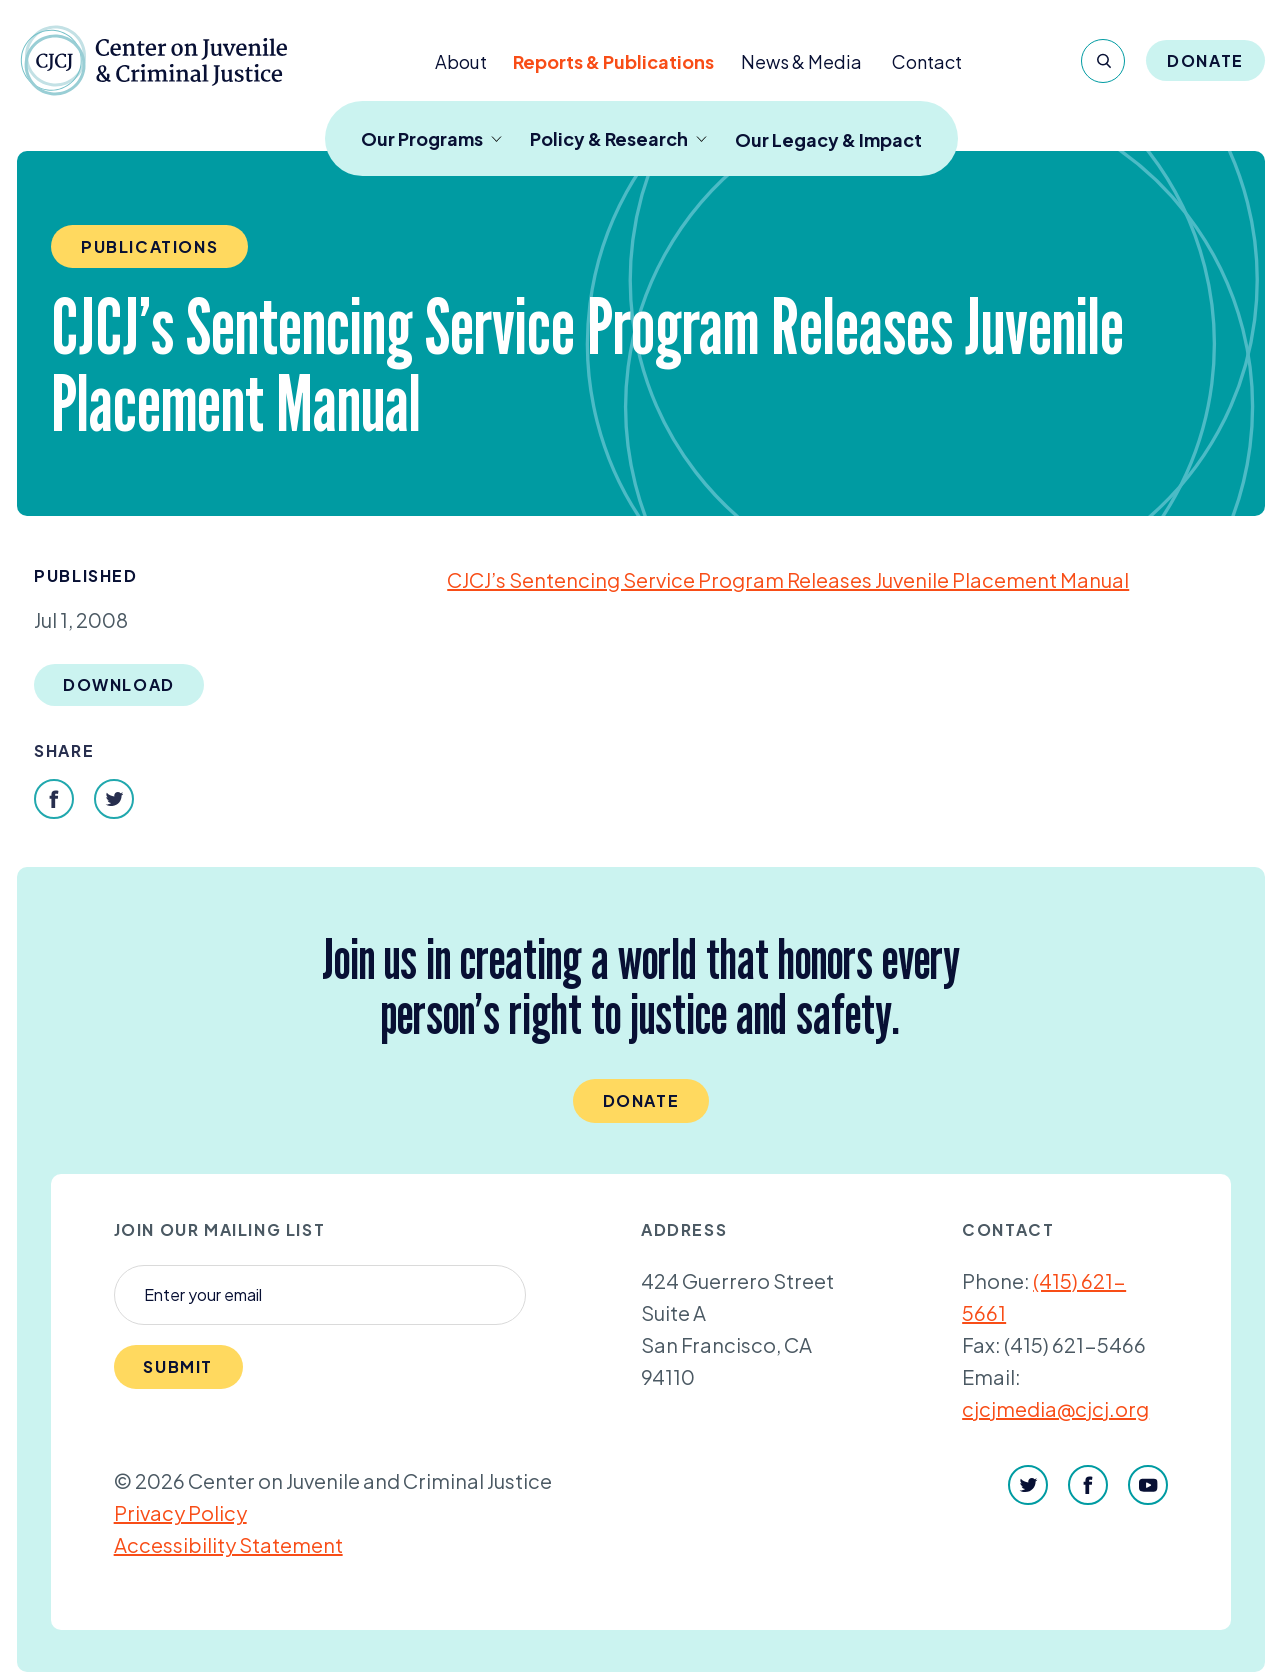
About (461, 61)
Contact (927, 61)
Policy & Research (618, 138)
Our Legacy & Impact (828, 139)
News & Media (801, 61)
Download (119, 684)
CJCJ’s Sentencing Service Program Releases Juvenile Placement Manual (788, 579)
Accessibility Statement (228, 1544)
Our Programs (431, 138)
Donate (1205, 60)
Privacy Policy (180, 1512)
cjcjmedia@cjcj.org (1055, 1408)
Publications (149, 246)
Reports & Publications (613, 61)
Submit (178, 1366)
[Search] (1103, 61)
